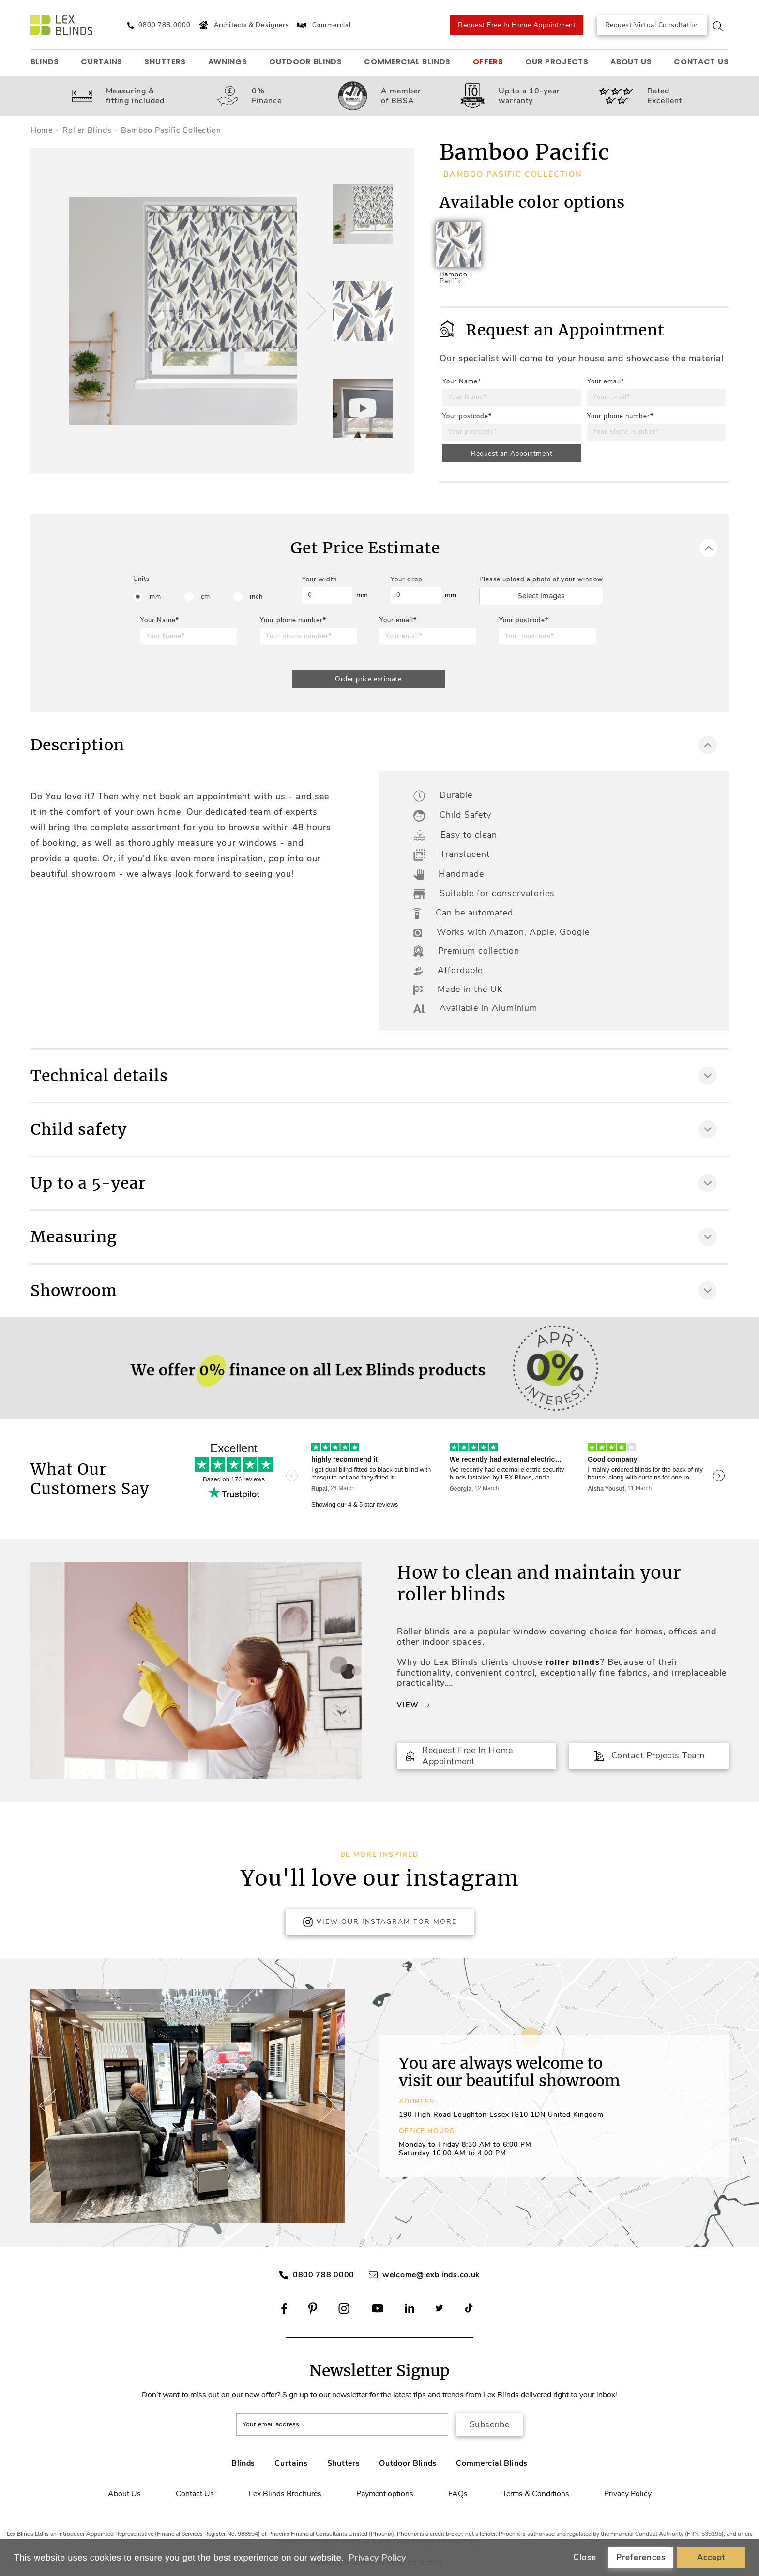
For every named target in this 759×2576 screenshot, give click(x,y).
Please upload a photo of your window (541, 579)
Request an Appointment (511, 453)
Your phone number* (620, 416)
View (413, 1704)
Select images (541, 596)
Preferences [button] (641, 2557)
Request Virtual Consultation (652, 25)
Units (141, 579)
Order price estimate (368, 679)
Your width (319, 579)
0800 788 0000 (323, 2275)
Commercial (323, 25)
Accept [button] (711, 2557)
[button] (315, 311)
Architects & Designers (243, 25)
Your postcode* (467, 416)
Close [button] (584, 2557)
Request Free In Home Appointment (517, 25)
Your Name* (461, 381)
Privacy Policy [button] (377, 2557)
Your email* (605, 381)
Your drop (407, 579)
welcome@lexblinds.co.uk (431, 2275)
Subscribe (490, 2424)
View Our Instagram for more (380, 1922)
